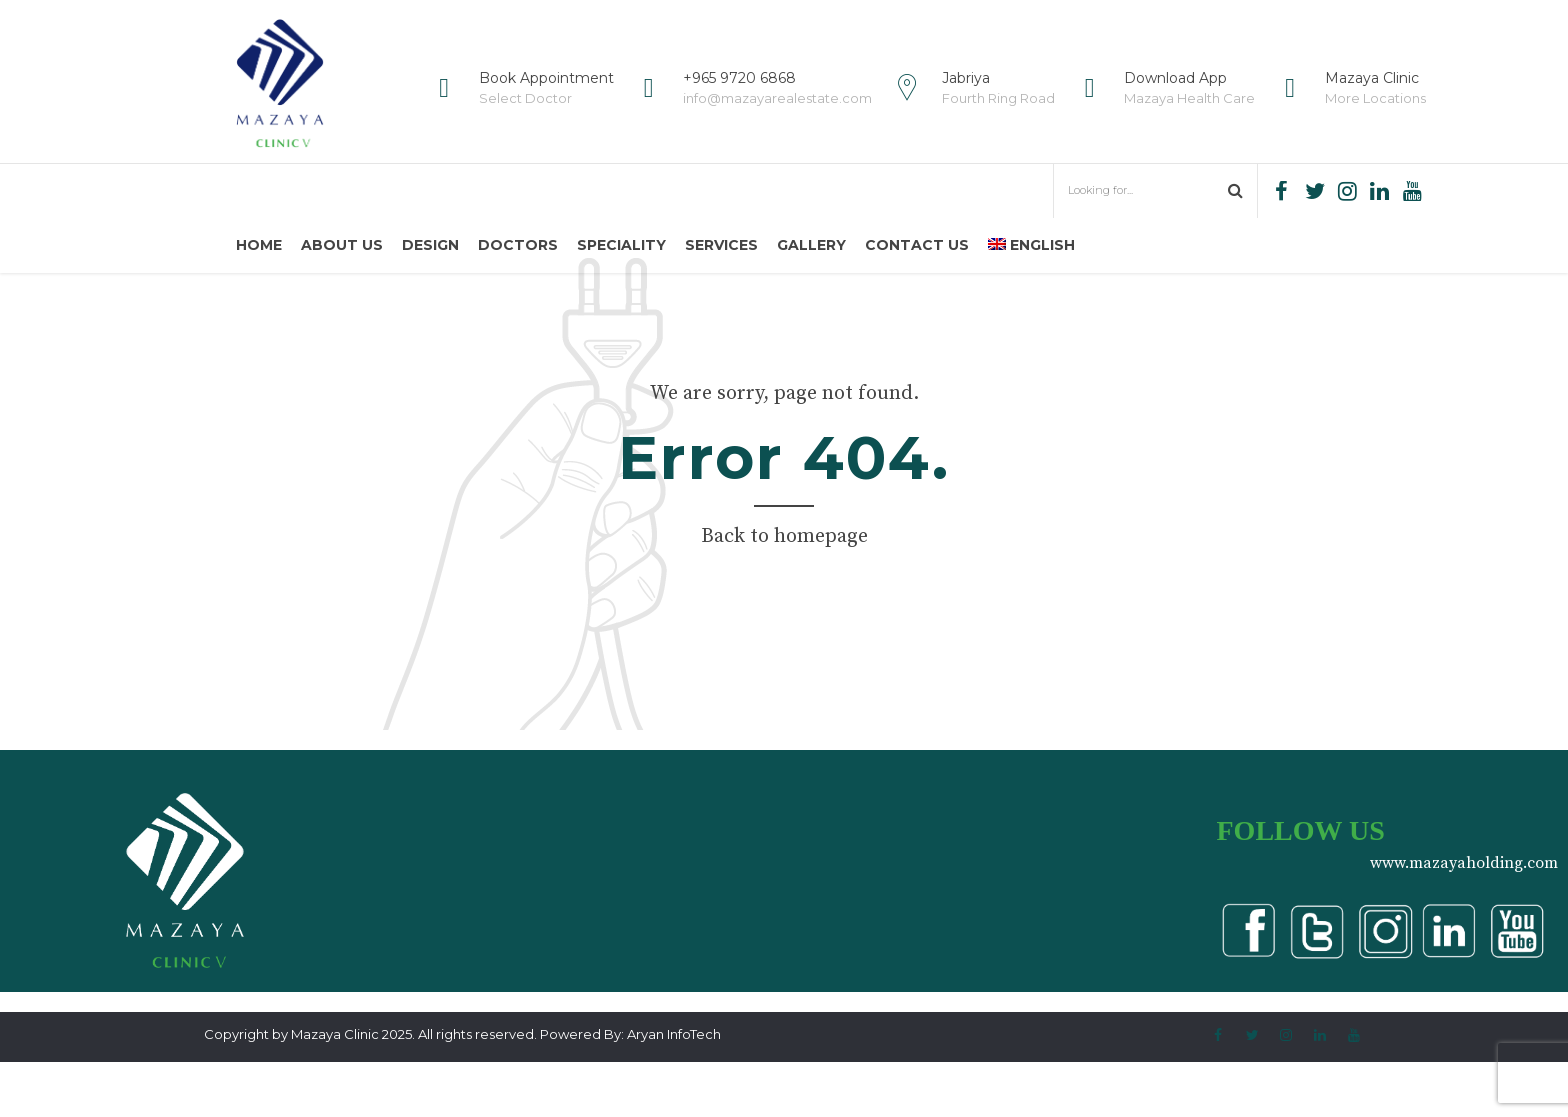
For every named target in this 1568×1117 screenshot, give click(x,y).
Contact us (917, 245)
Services (721, 245)
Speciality (621, 245)
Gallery (811, 245)
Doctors (518, 245)
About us (342, 245)
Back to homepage (784, 591)
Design (430, 245)
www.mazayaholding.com (1464, 918)
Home (259, 245)
